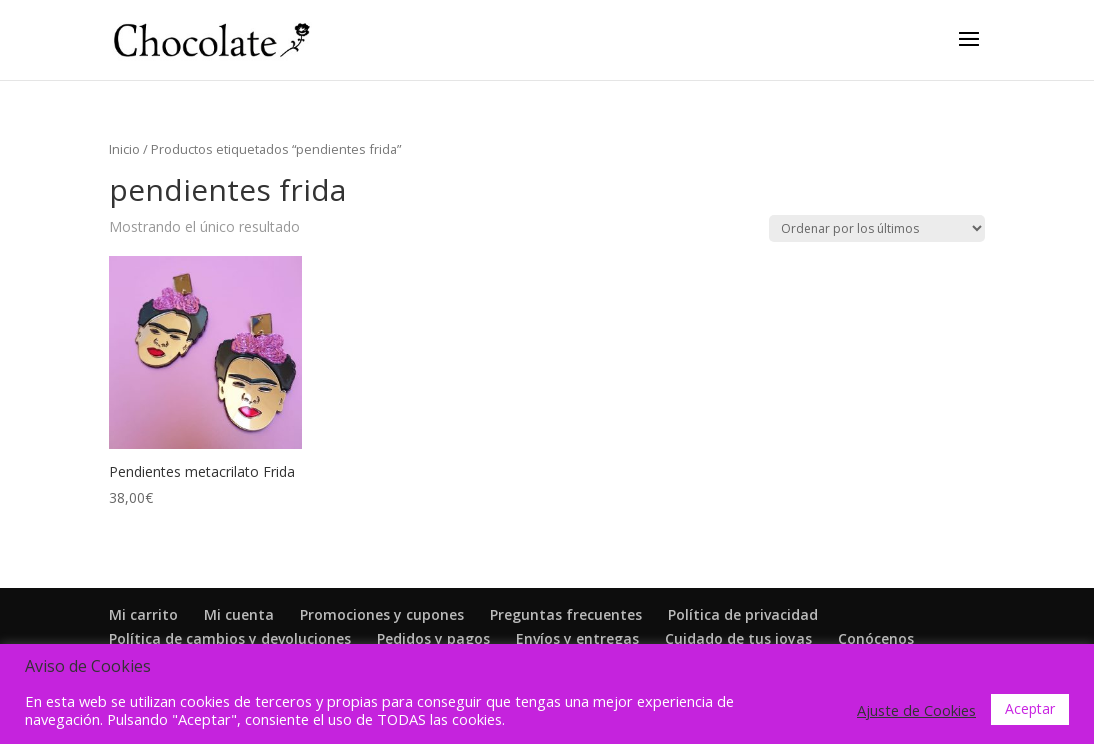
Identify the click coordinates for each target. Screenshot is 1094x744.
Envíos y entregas (577, 638)
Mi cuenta (239, 614)
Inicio (124, 149)
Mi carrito (143, 614)
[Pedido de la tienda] (877, 228)
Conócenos (876, 638)
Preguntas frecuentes (566, 614)
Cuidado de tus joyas (738, 638)
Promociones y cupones (382, 614)
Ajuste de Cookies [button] (916, 710)
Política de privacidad (743, 614)
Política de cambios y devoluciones (230, 638)
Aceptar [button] (1030, 708)
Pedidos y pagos (433, 638)
